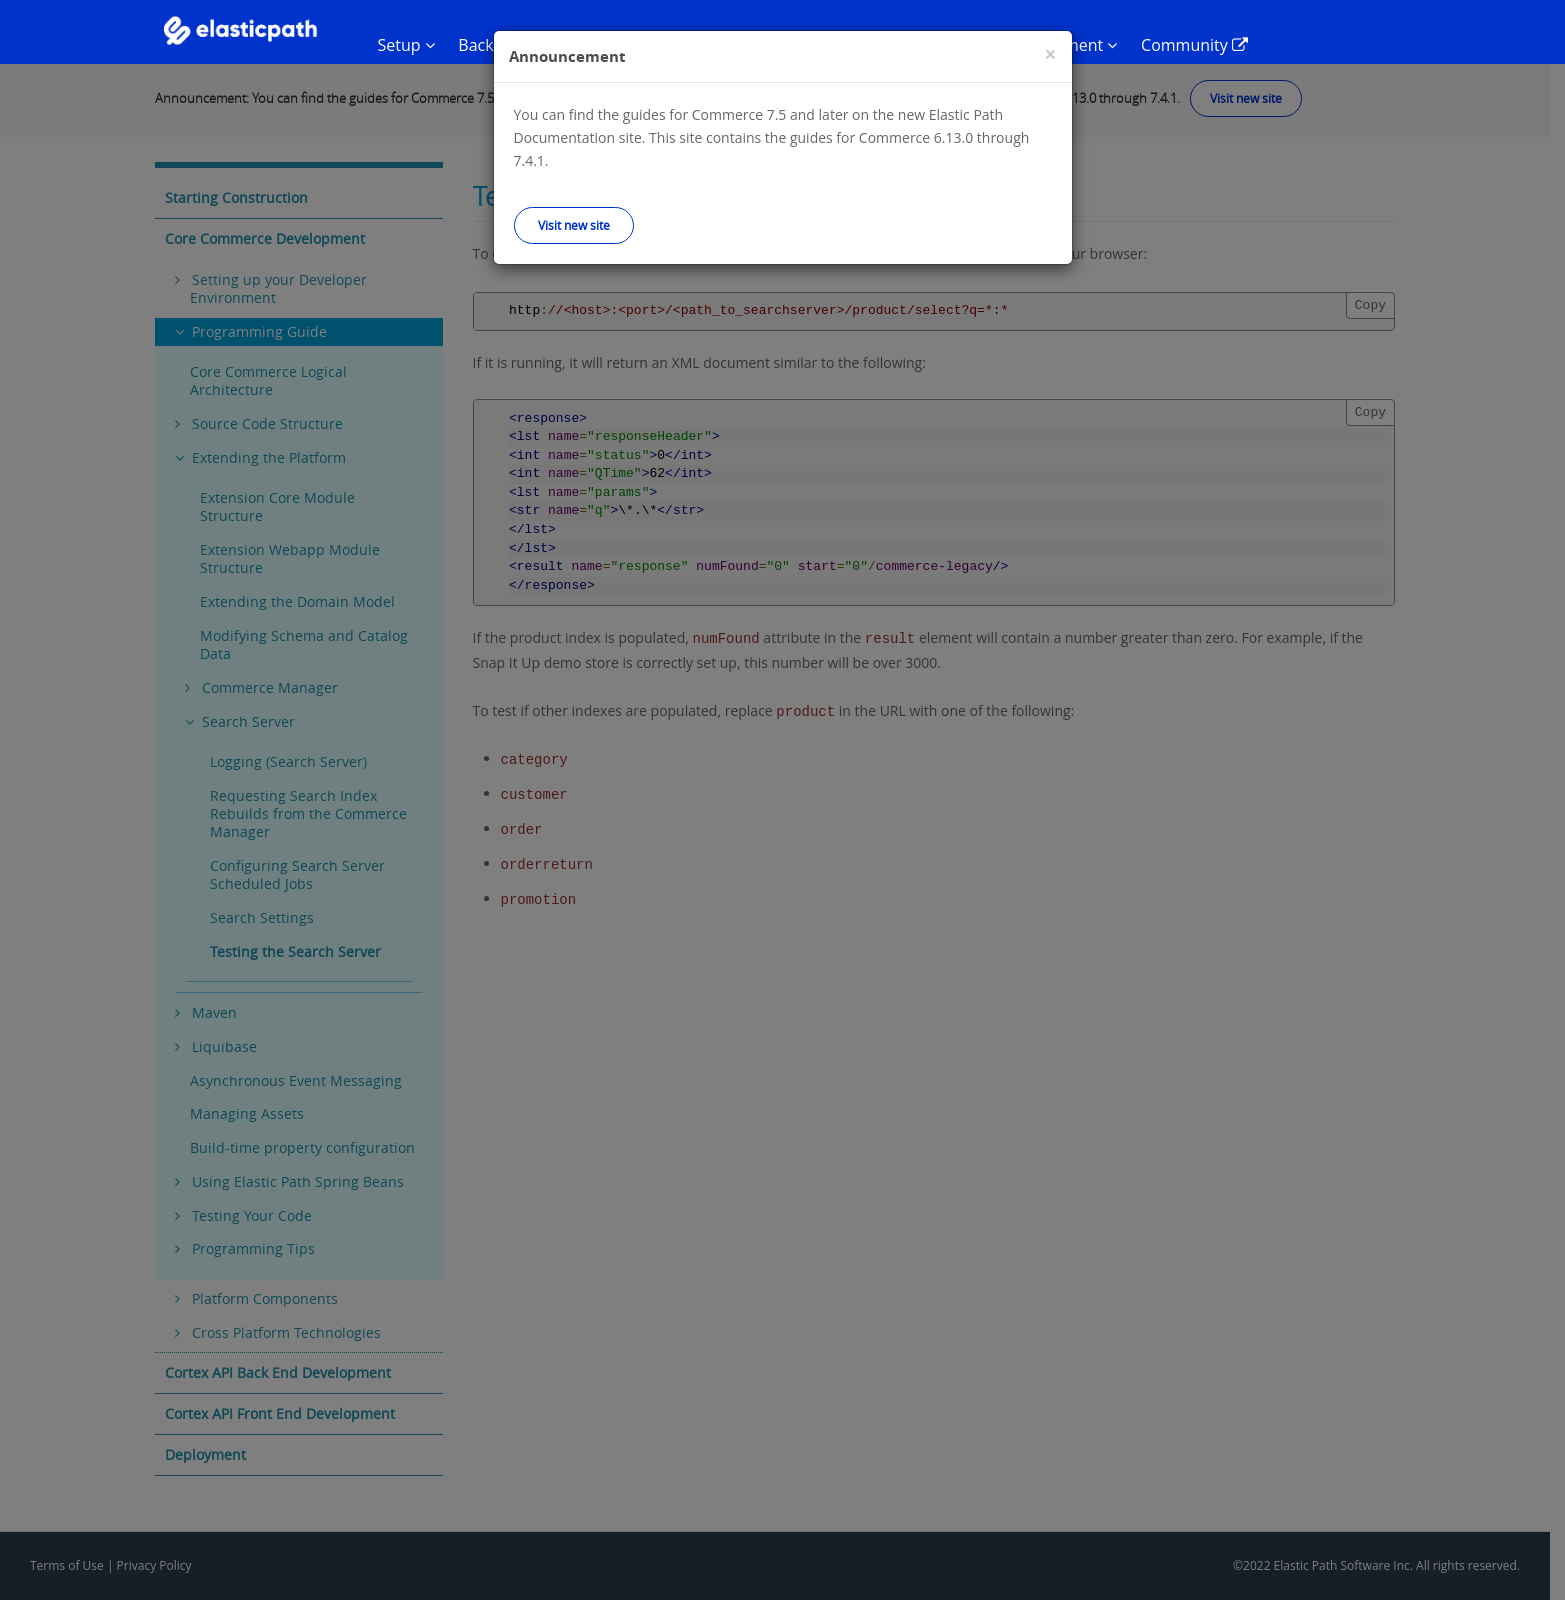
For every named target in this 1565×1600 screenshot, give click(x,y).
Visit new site (574, 225)
